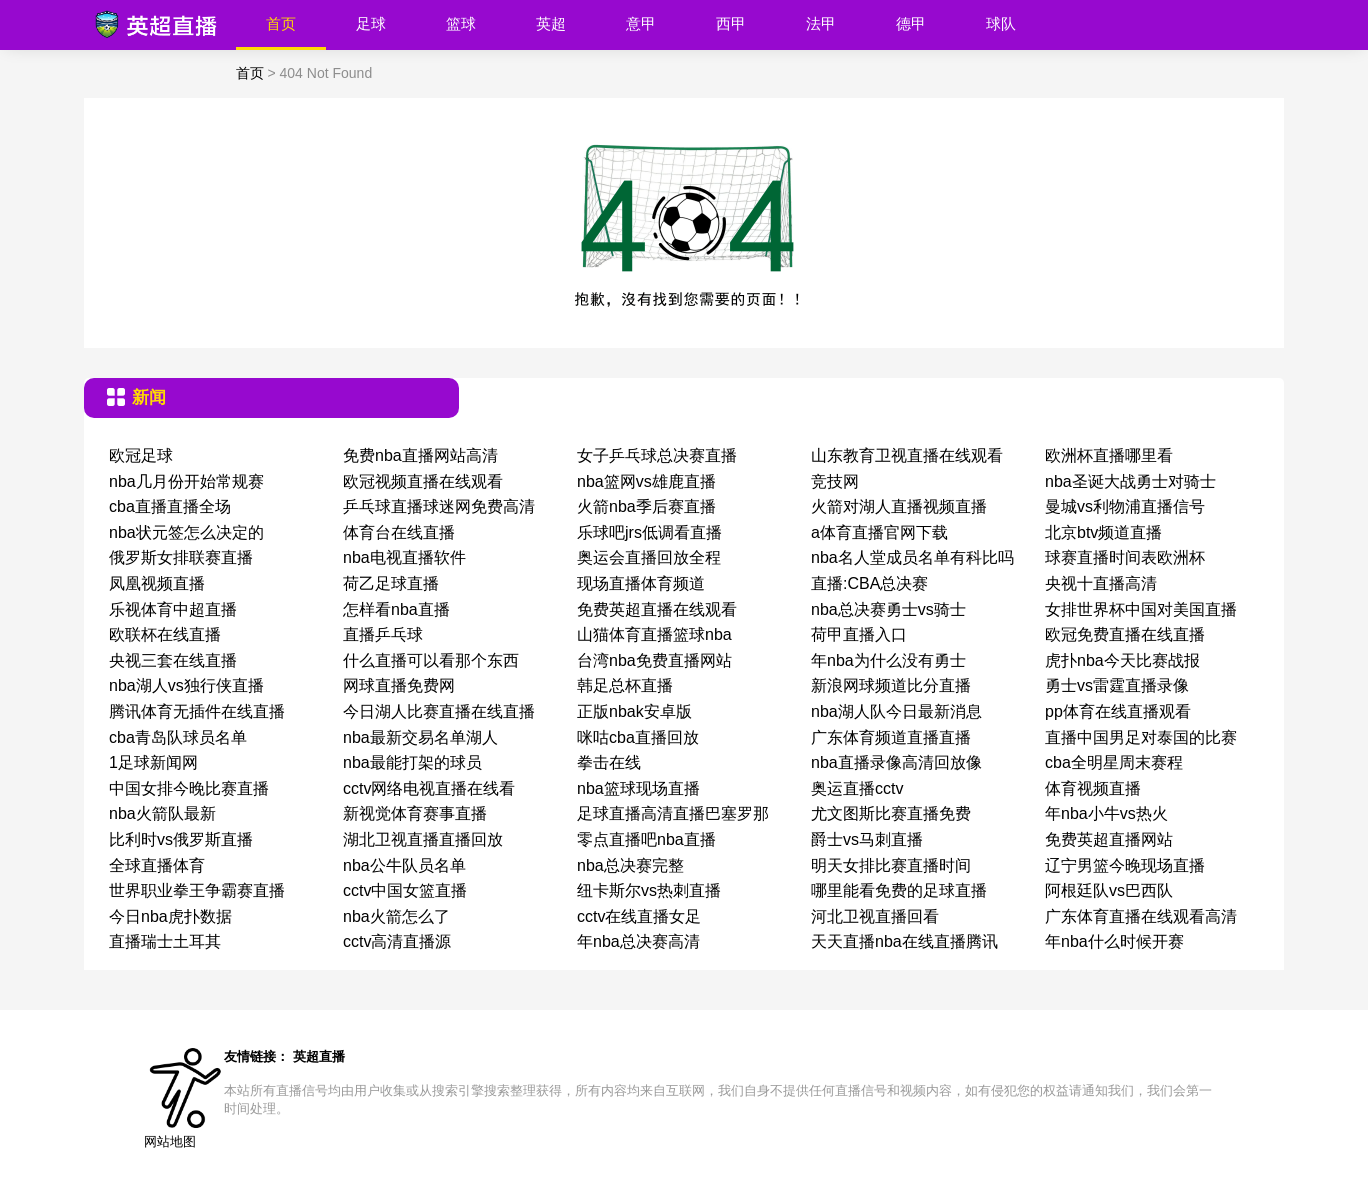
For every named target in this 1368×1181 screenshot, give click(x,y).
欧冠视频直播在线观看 (423, 481)
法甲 (821, 23)
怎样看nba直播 (396, 609)
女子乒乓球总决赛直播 (657, 455)
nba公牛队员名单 (404, 865)
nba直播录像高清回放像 (896, 762)
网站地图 (170, 1141)
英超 (551, 23)
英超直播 (319, 1056)
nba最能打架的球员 (412, 762)
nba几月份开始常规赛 (186, 481)
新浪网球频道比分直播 (891, 685)
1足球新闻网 (153, 762)
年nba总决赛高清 (638, 941)
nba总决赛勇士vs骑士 (888, 609)
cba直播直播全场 (170, 506)
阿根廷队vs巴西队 (1109, 890)
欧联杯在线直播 (165, 634)
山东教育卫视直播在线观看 (907, 455)
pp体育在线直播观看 (1118, 711)
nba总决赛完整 (630, 865)
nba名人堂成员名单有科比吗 (912, 557)
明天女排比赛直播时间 (891, 865)
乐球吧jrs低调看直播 (649, 532)
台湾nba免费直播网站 (654, 660)
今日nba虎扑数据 (170, 916)
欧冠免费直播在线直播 (1125, 634)
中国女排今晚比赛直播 (189, 788)
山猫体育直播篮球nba (654, 634)
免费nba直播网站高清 (420, 455)
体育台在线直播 (399, 532)
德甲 (911, 23)
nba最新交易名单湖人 (420, 737)
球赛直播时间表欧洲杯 (1125, 557)
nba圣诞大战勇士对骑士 (1130, 481)
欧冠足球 (141, 455)
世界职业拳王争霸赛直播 (197, 890)
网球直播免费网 (399, 685)
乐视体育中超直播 (173, 609)
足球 (371, 23)
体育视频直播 (1093, 788)
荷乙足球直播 (391, 583)
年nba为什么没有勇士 (888, 660)
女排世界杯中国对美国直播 (1141, 609)
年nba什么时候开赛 (1114, 941)
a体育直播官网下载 (879, 532)
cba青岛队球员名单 (178, 737)
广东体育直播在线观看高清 (1141, 916)
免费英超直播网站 (1109, 839)
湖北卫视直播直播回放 (423, 839)
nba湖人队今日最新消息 (896, 711)
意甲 (641, 23)
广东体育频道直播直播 (891, 737)
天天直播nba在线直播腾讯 (904, 941)
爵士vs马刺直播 (867, 839)
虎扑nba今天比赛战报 (1122, 660)
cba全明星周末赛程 (1114, 762)
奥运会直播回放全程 (649, 557)
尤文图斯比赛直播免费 (891, 813)
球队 (1001, 23)
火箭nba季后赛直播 (646, 506)
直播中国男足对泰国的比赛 (1141, 737)
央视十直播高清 (1101, 583)
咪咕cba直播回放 (638, 737)
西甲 (731, 23)
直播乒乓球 (383, 634)
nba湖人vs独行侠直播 (186, 685)
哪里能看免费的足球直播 (899, 890)
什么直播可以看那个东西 (431, 660)
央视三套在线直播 (173, 660)
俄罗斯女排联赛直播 (181, 557)
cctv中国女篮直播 (405, 890)
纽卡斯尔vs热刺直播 (649, 890)
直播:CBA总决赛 (869, 583)
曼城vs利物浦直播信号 (1125, 506)
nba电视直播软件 (404, 557)
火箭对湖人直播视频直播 (899, 506)
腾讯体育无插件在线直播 (197, 711)
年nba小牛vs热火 (1106, 813)
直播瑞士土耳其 (165, 941)
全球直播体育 (157, 865)
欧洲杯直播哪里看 (1109, 455)
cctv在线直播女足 (639, 916)
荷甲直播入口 (859, 634)
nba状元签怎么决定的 (186, 532)
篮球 (461, 23)
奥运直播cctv (857, 788)
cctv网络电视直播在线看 (429, 788)
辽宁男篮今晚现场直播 (1125, 865)
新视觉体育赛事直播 (415, 813)
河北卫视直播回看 (875, 916)
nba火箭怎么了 (396, 916)
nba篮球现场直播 (638, 788)
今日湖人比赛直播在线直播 (439, 711)
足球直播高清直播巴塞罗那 (673, 813)
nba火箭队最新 (162, 813)
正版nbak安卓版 (634, 711)
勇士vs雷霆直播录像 (1117, 685)
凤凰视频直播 (157, 583)
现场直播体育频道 (641, 583)
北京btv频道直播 (1103, 532)
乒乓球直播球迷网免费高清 (439, 506)
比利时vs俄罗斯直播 (181, 839)
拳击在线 (609, 762)
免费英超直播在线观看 (657, 609)
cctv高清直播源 (397, 941)
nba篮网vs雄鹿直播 (646, 481)
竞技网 (835, 481)
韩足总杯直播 (625, 685)
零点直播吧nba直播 (646, 839)
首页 (281, 23)
